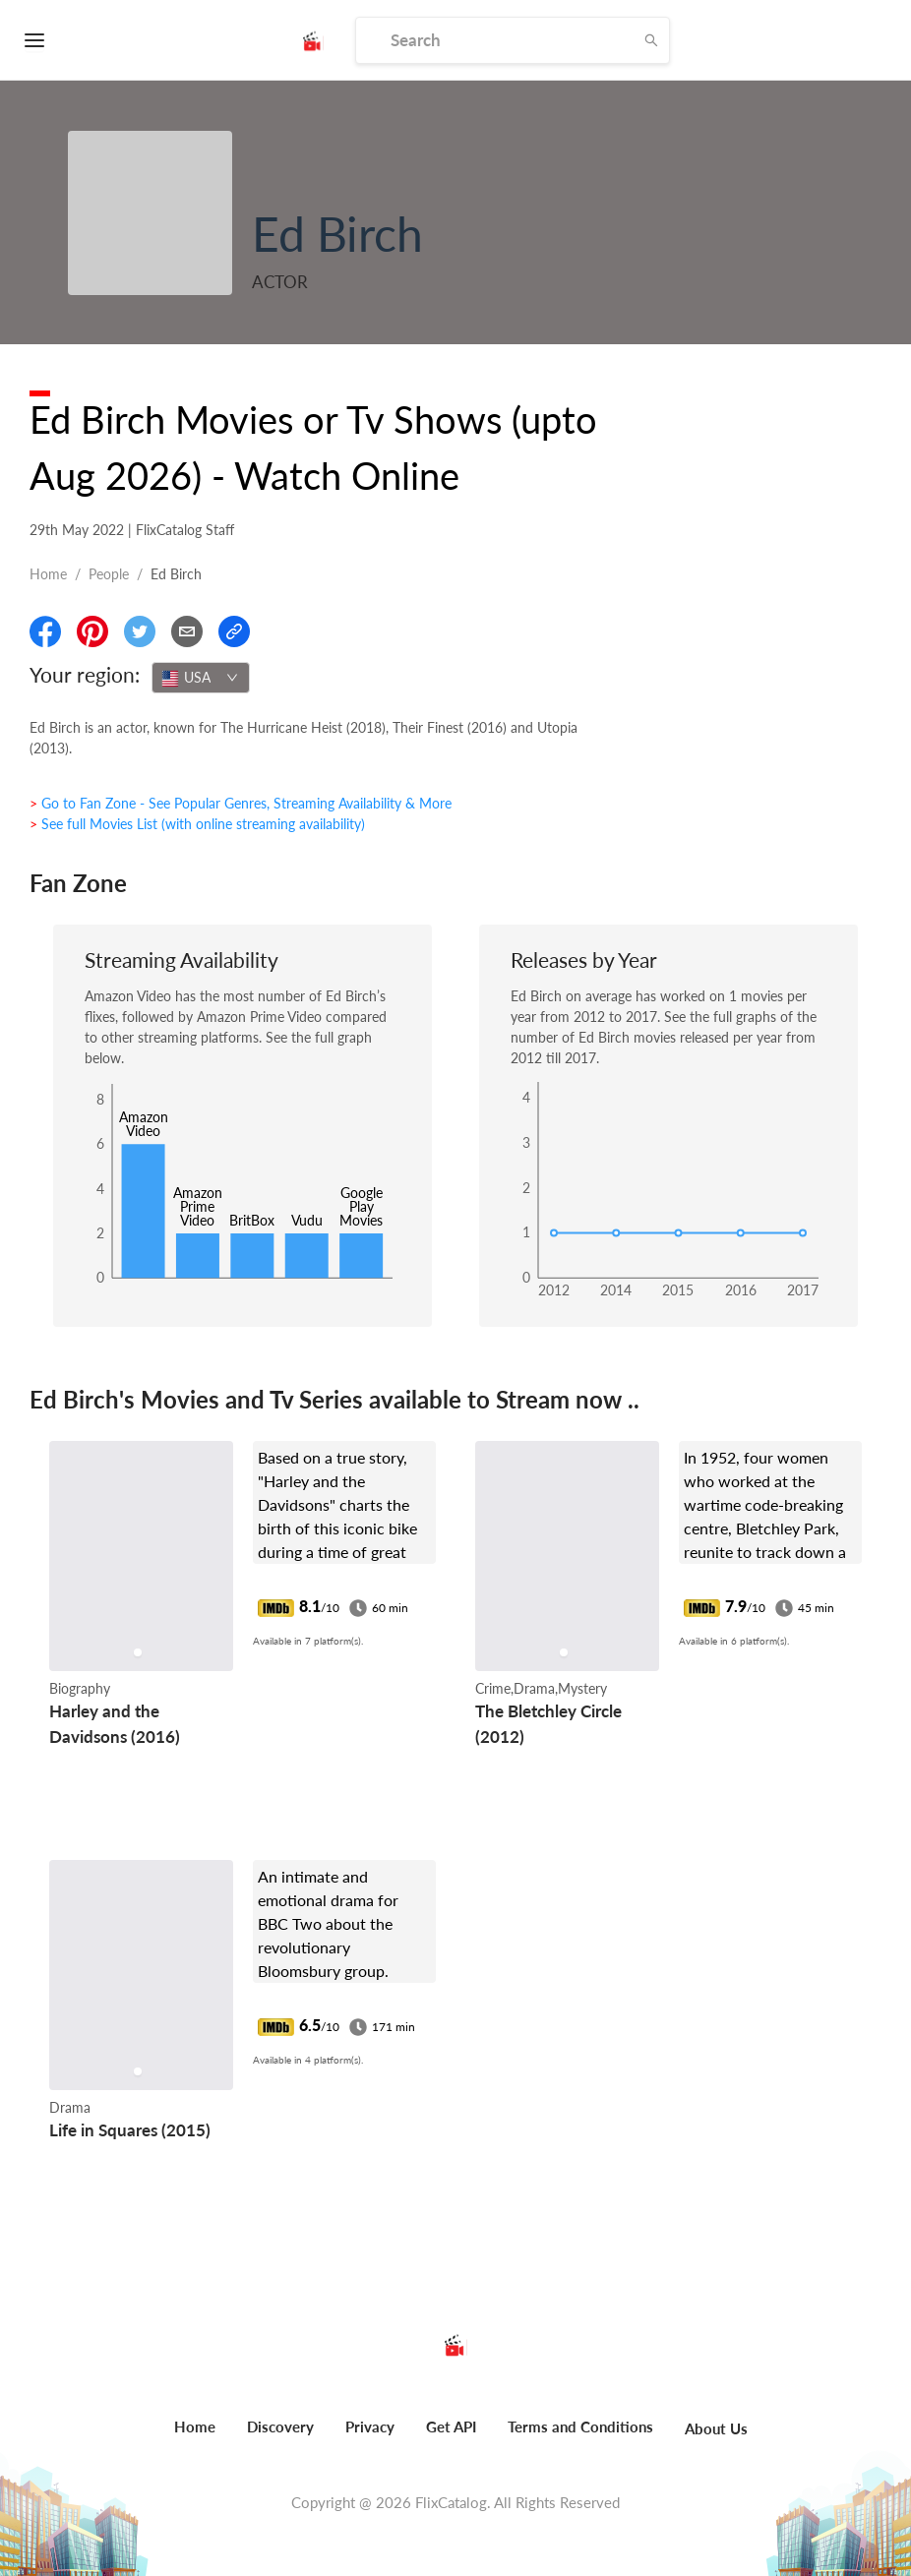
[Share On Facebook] (45, 631)
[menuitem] (194, 2437)
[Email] (187, 631)
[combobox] (201, 677)
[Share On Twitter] (139, 631)
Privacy (370, 2426)
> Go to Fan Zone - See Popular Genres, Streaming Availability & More (241, 803)
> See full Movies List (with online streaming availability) (197, 823)
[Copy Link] (234, 631)
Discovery (280, 2426)
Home (48, 574)
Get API (451, 2426)
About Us (716, 2428)
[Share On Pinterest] (92, 631)
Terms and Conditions (580, 2426)
